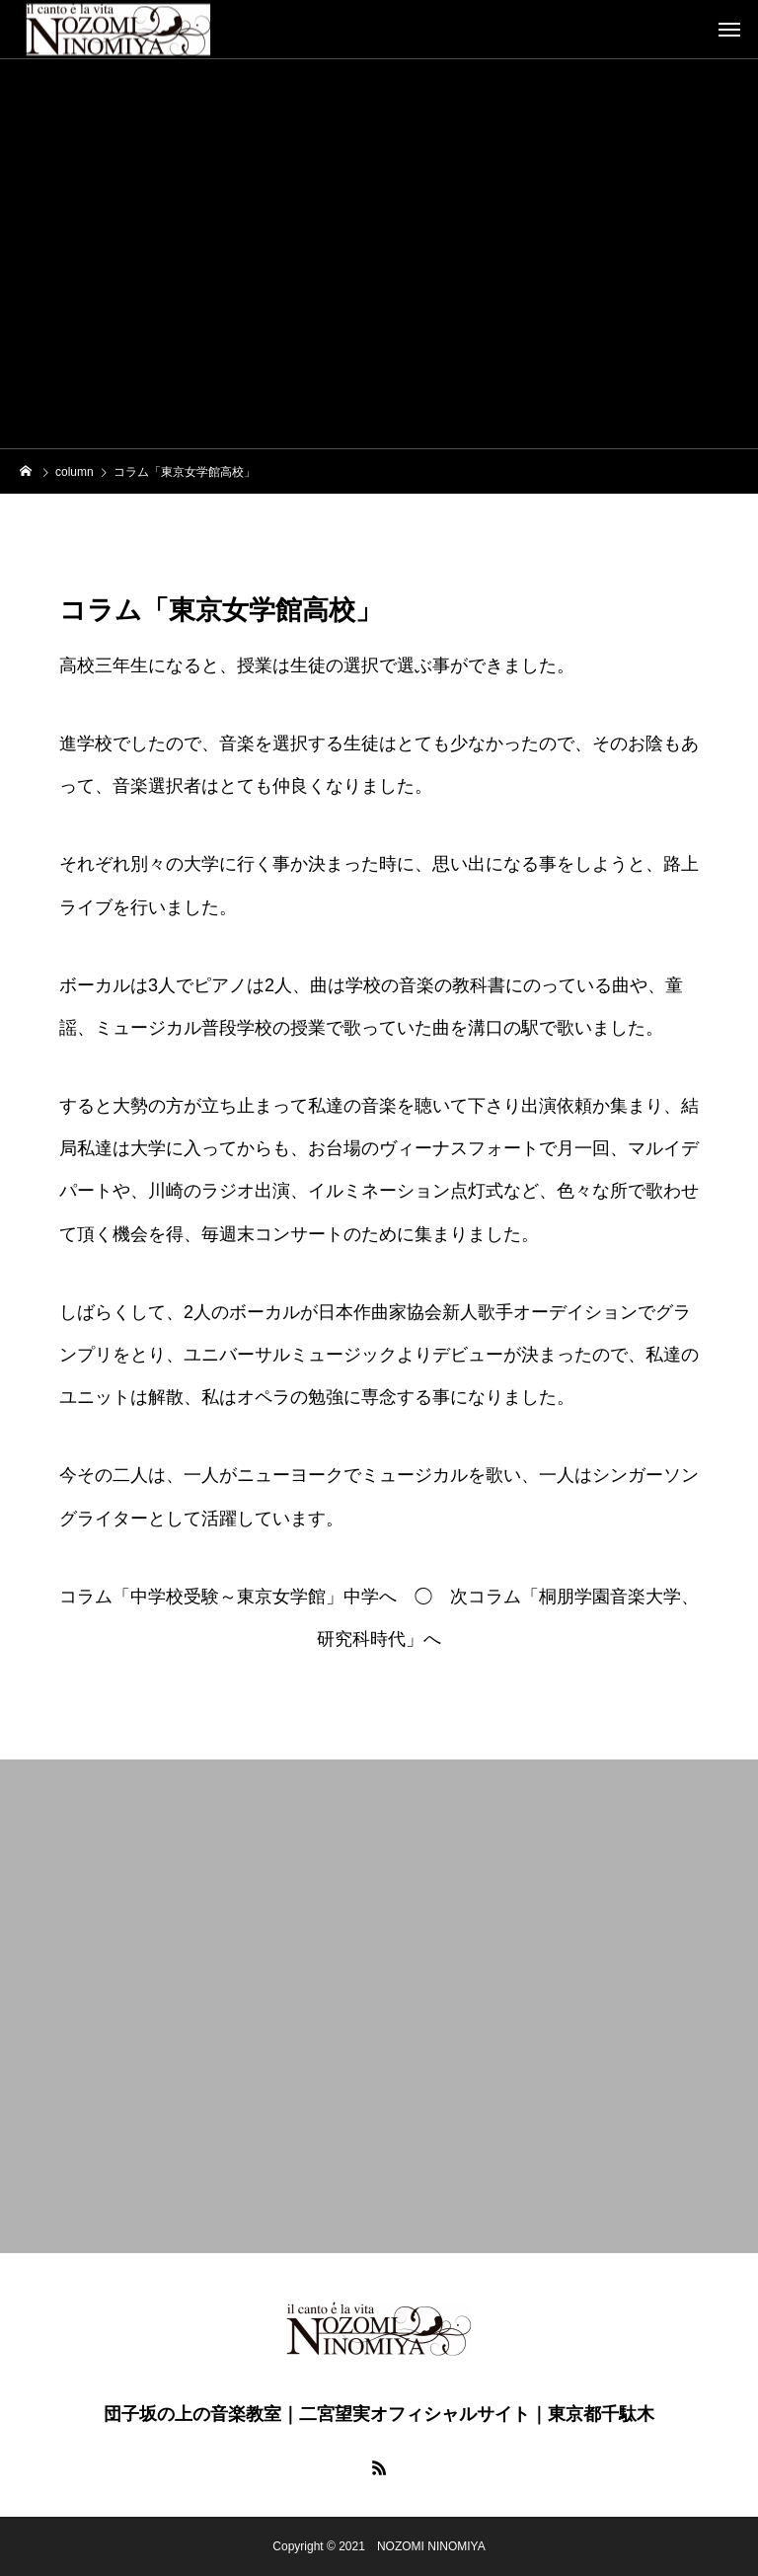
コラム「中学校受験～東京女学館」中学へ (228, 1596)
